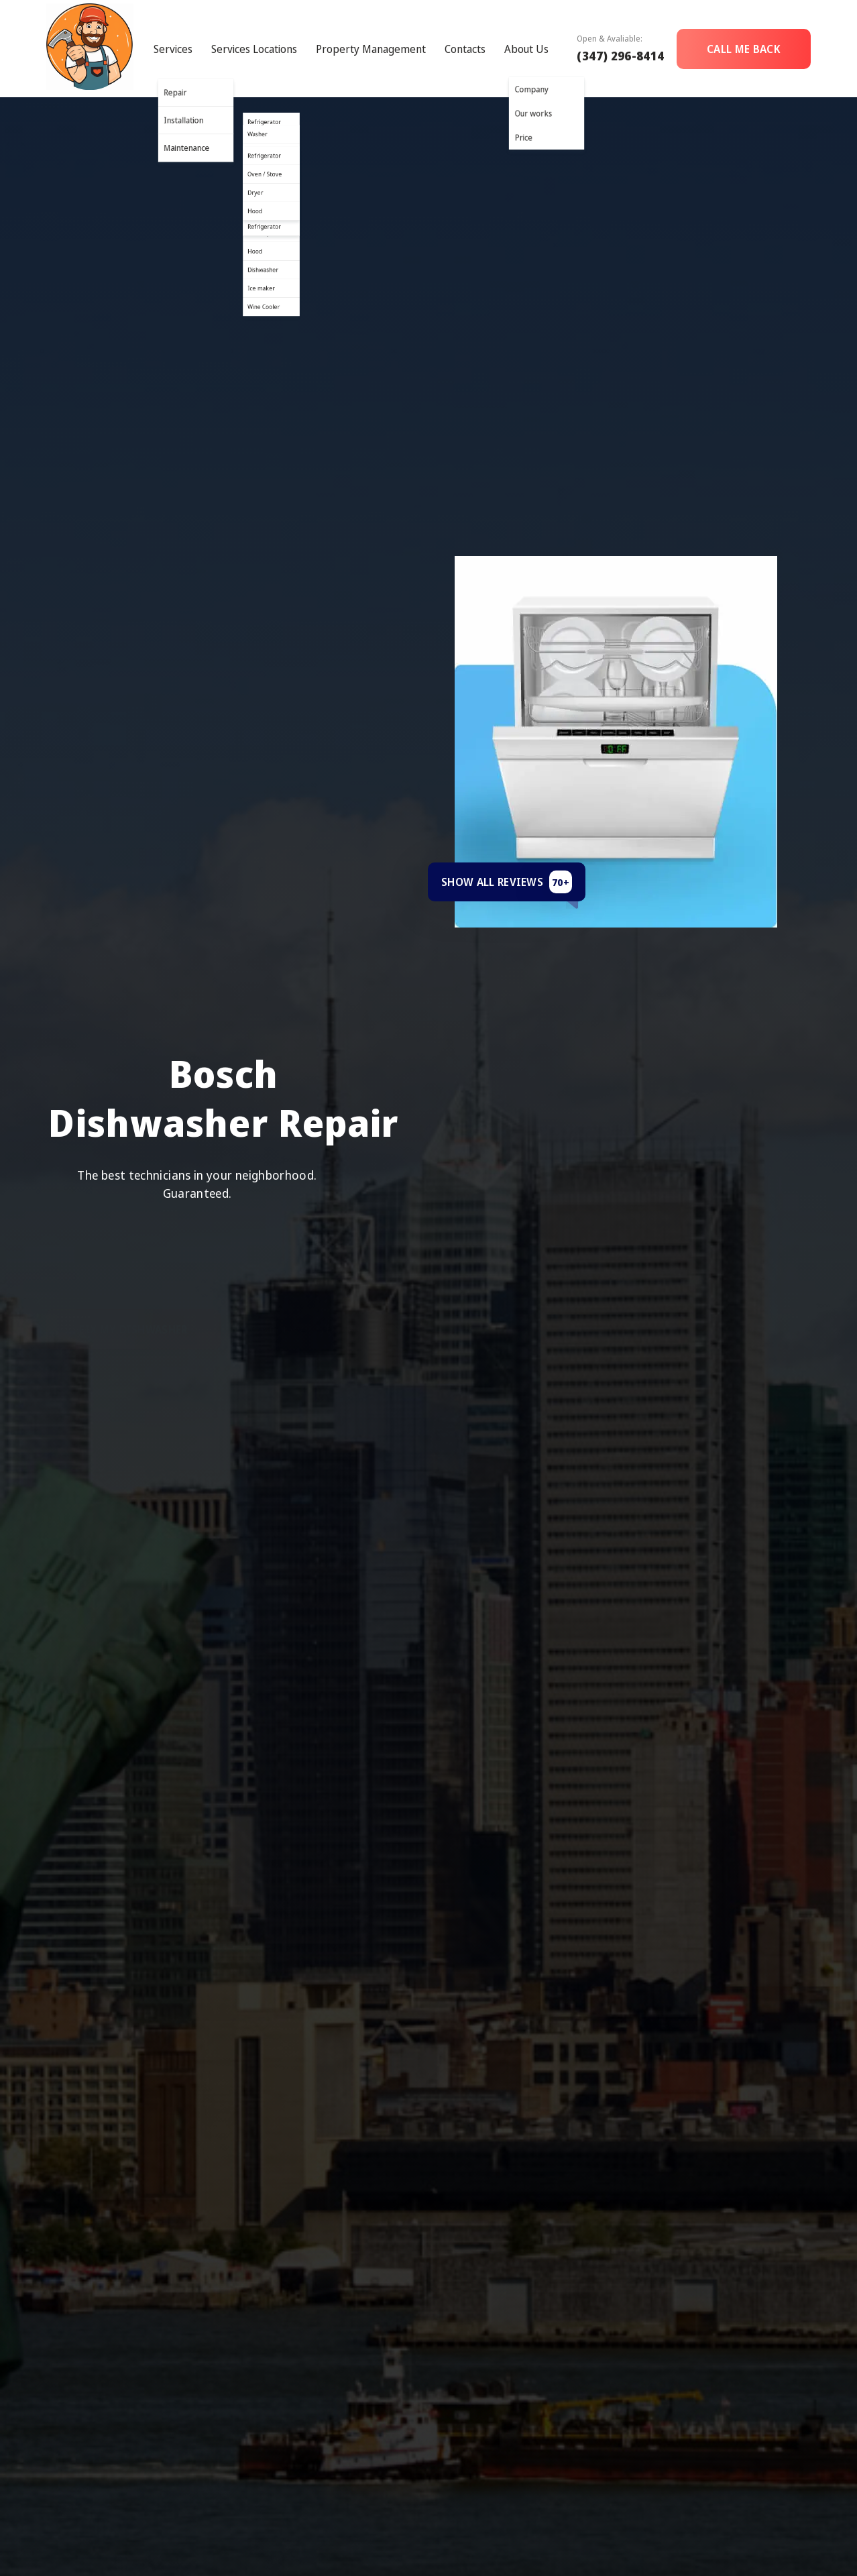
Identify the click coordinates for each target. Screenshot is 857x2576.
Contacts (465, 49)
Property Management (371, 49)
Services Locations (254, 49)
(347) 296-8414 (620, 56)
